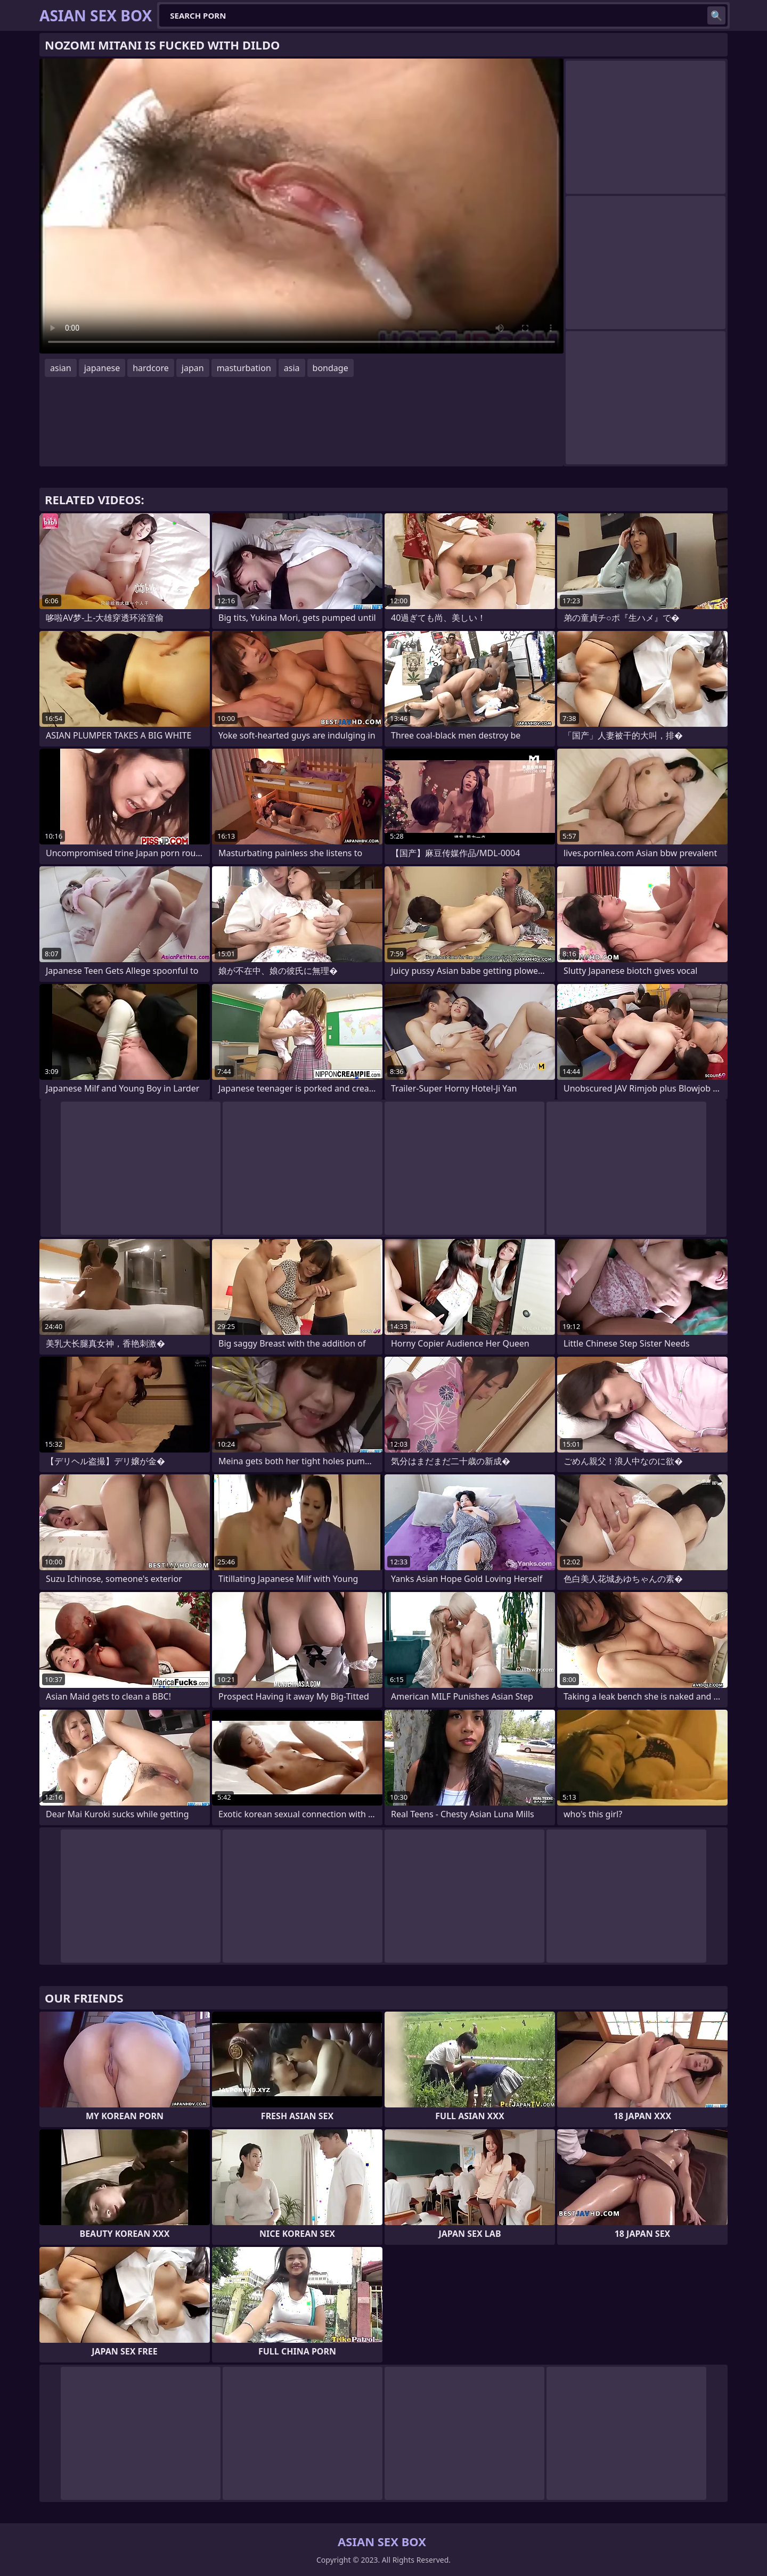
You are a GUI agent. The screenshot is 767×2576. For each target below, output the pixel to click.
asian (60, 368)
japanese (102, 368)
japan (193, 368)
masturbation (244, 368)
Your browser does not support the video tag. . (301, 206)
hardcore (151, 368)
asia (292, 368)
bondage (330, 368)
